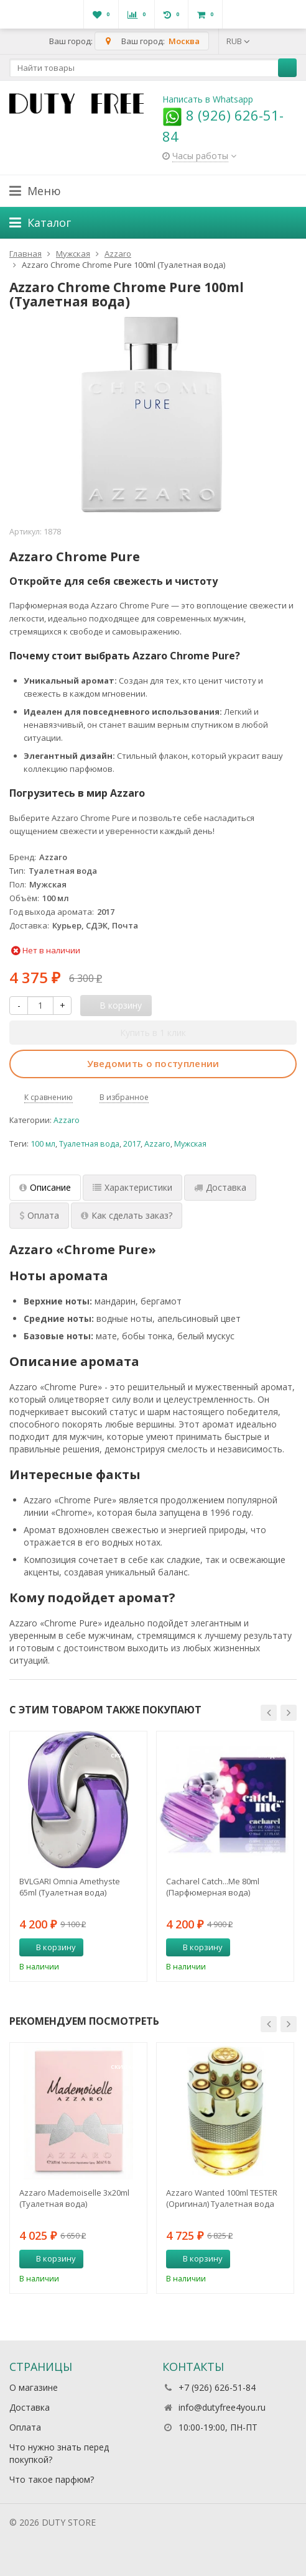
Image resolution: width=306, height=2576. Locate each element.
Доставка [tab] (220, 1187)
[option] (78, 1856)
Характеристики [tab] (132, 1187)
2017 (132, 1144)
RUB (238, 41)
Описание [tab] (45, 1187)
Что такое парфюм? (51, 2479)
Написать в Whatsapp (207, 99)
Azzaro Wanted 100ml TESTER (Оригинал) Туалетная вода (221, 2198)
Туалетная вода (89, 1144)
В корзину (49, 1947)
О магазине (33, 2387)
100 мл (42, 1144)
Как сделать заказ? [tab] (126, 1215)
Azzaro (66, 1120)
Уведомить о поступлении (153, 1063)
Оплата (25, 2427)
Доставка (29, 2407)
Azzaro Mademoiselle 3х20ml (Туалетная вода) (74, 2198)
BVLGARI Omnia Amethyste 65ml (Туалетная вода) (69, 1887)
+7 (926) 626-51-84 (217, 2387)
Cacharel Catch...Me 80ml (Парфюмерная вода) (212, 1887)
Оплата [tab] (39, 1215)
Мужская (190, 1144)
